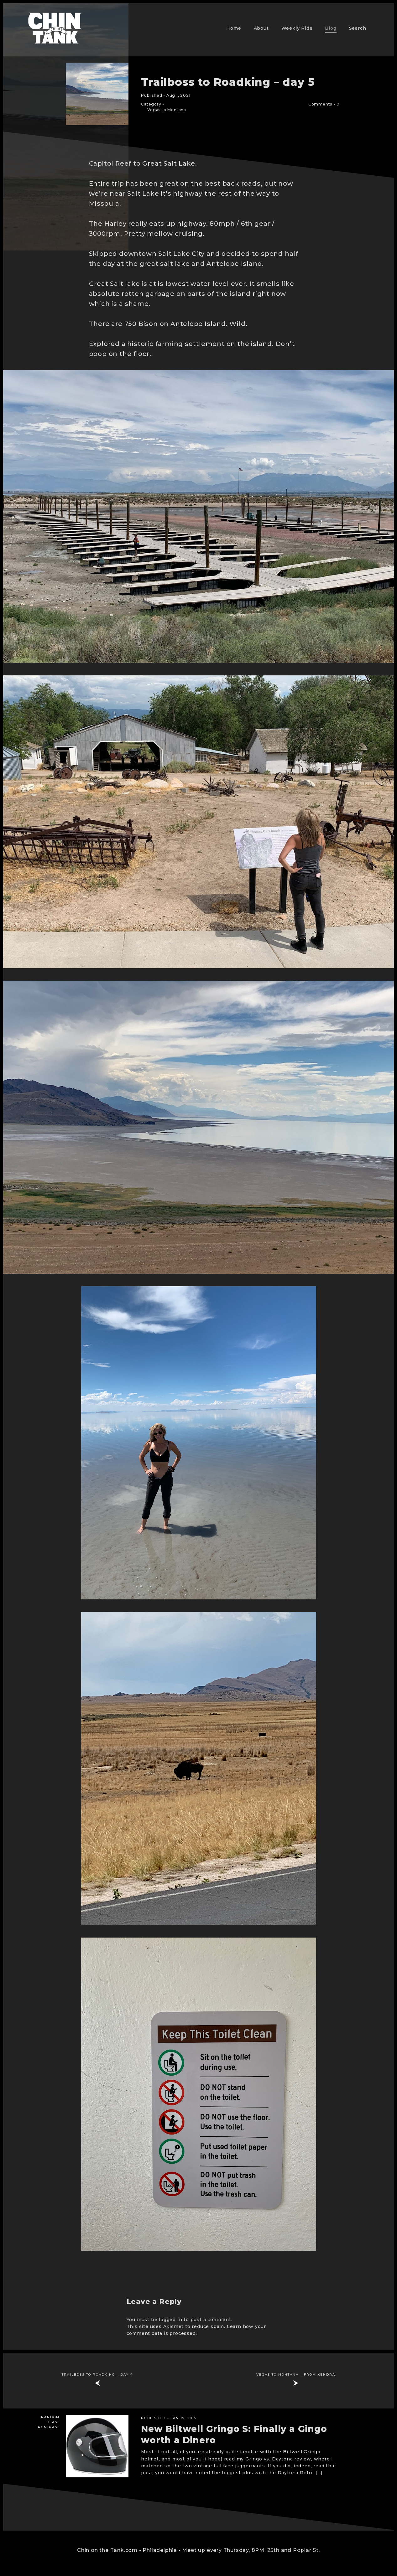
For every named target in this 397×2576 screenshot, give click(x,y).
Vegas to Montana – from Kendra (295, 2374)
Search (357, 28)
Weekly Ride (297, 28)
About (261, 28)
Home (233, 28)
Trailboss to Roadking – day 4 (97, 2374)
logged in (170, 2319)
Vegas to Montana (166, 109)
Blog (330, 28)
